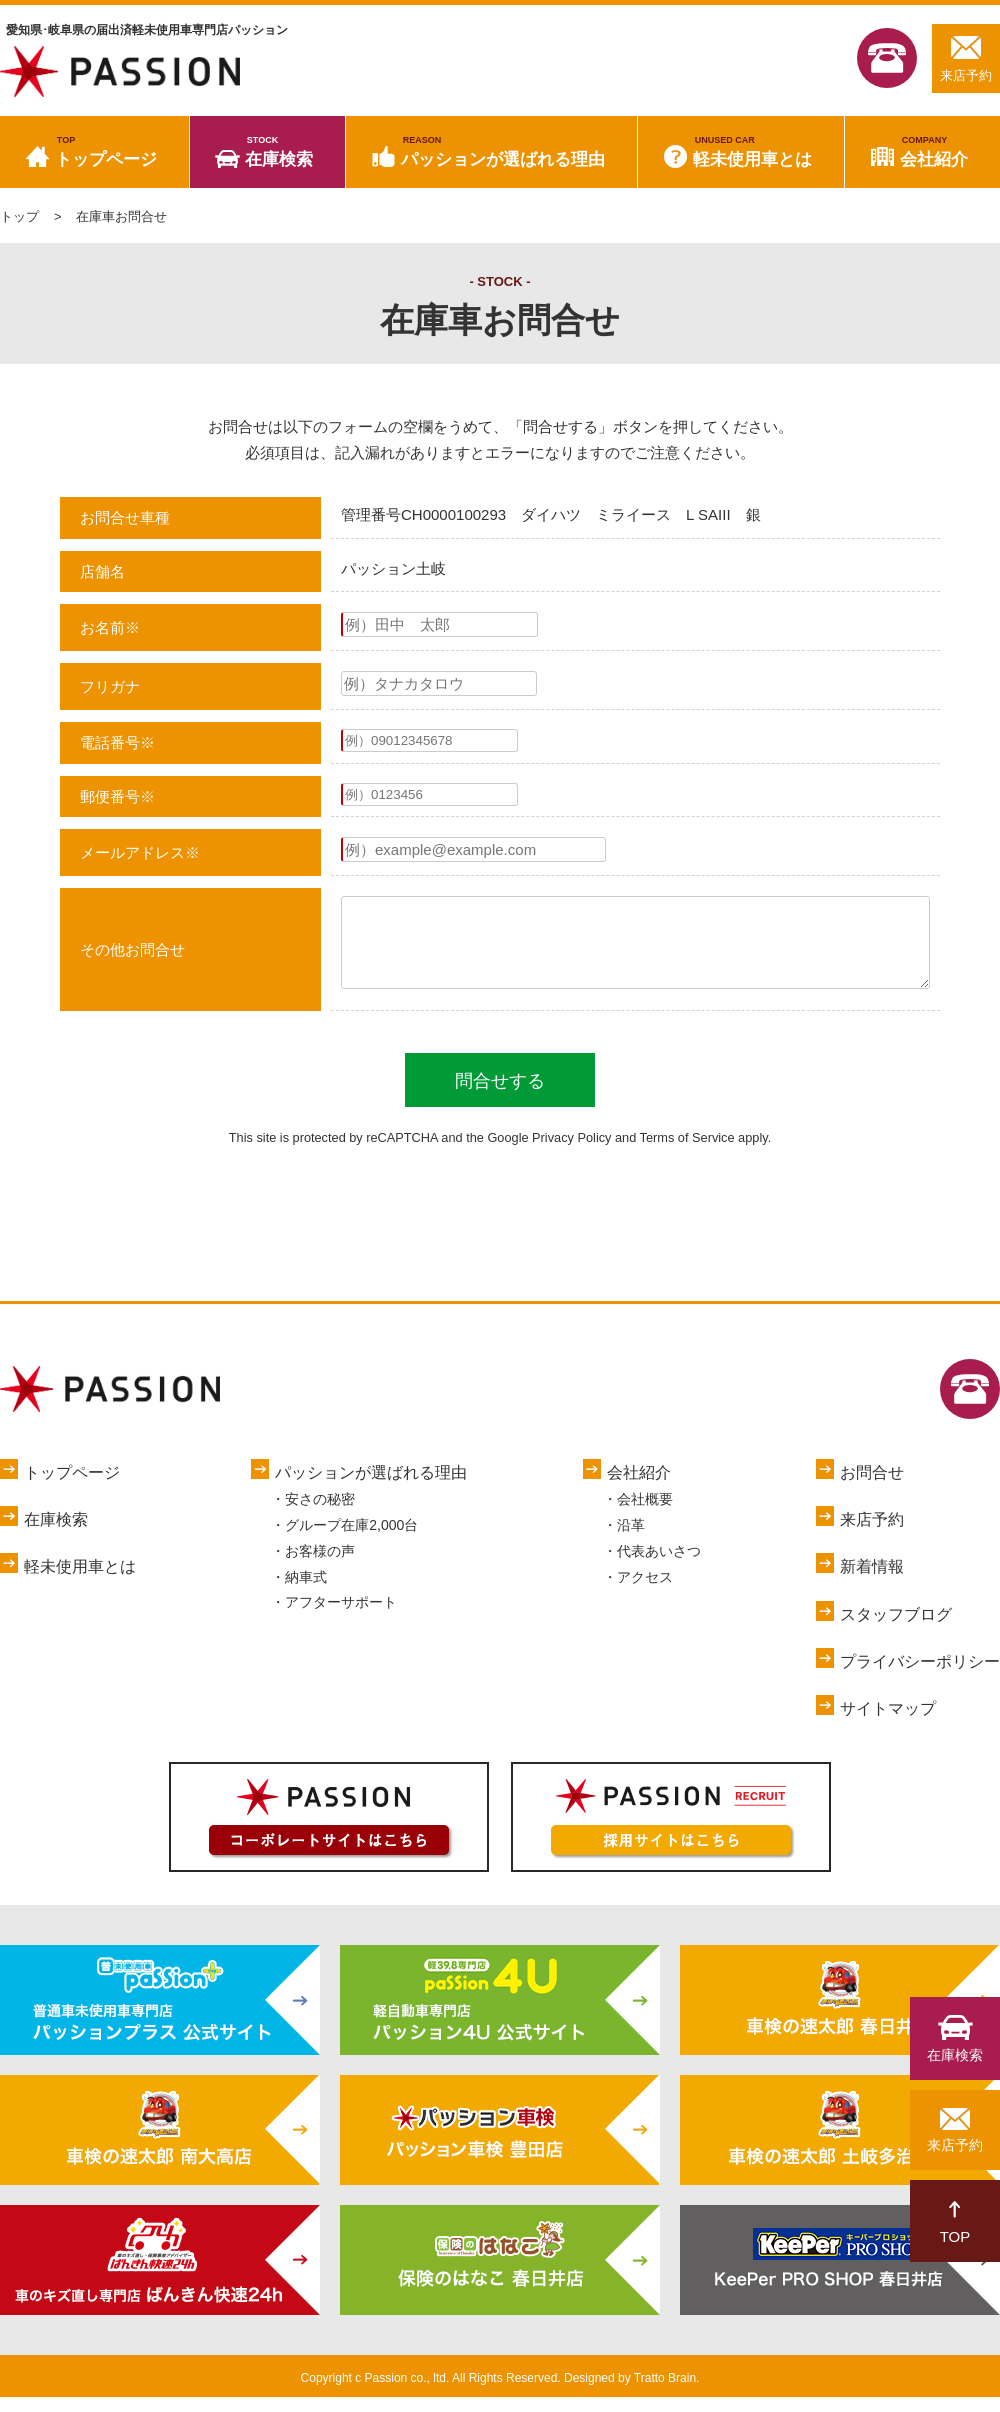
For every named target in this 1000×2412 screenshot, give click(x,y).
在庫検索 (279, 152)
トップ (19, 216)
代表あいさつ (659, 1566)
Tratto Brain (665, 2393)
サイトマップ (888, 1723)
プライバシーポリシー (920, 1676)
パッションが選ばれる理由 (503, 152)
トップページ (106, 152)
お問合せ (872, 1487)
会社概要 (645, 1514)
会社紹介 (934, 152)
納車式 (306, 1592)
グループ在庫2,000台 (351, 1540)
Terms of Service (687, 1152)
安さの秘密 (320, 1514)
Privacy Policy (571, 1152)
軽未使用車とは (752, 152)
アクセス (645, 1592)
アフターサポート (341, 1617)
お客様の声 (320, 1566)
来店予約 (966, 59)
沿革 (631, 1540)
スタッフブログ (896, 1629)
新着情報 (872, 1581)
